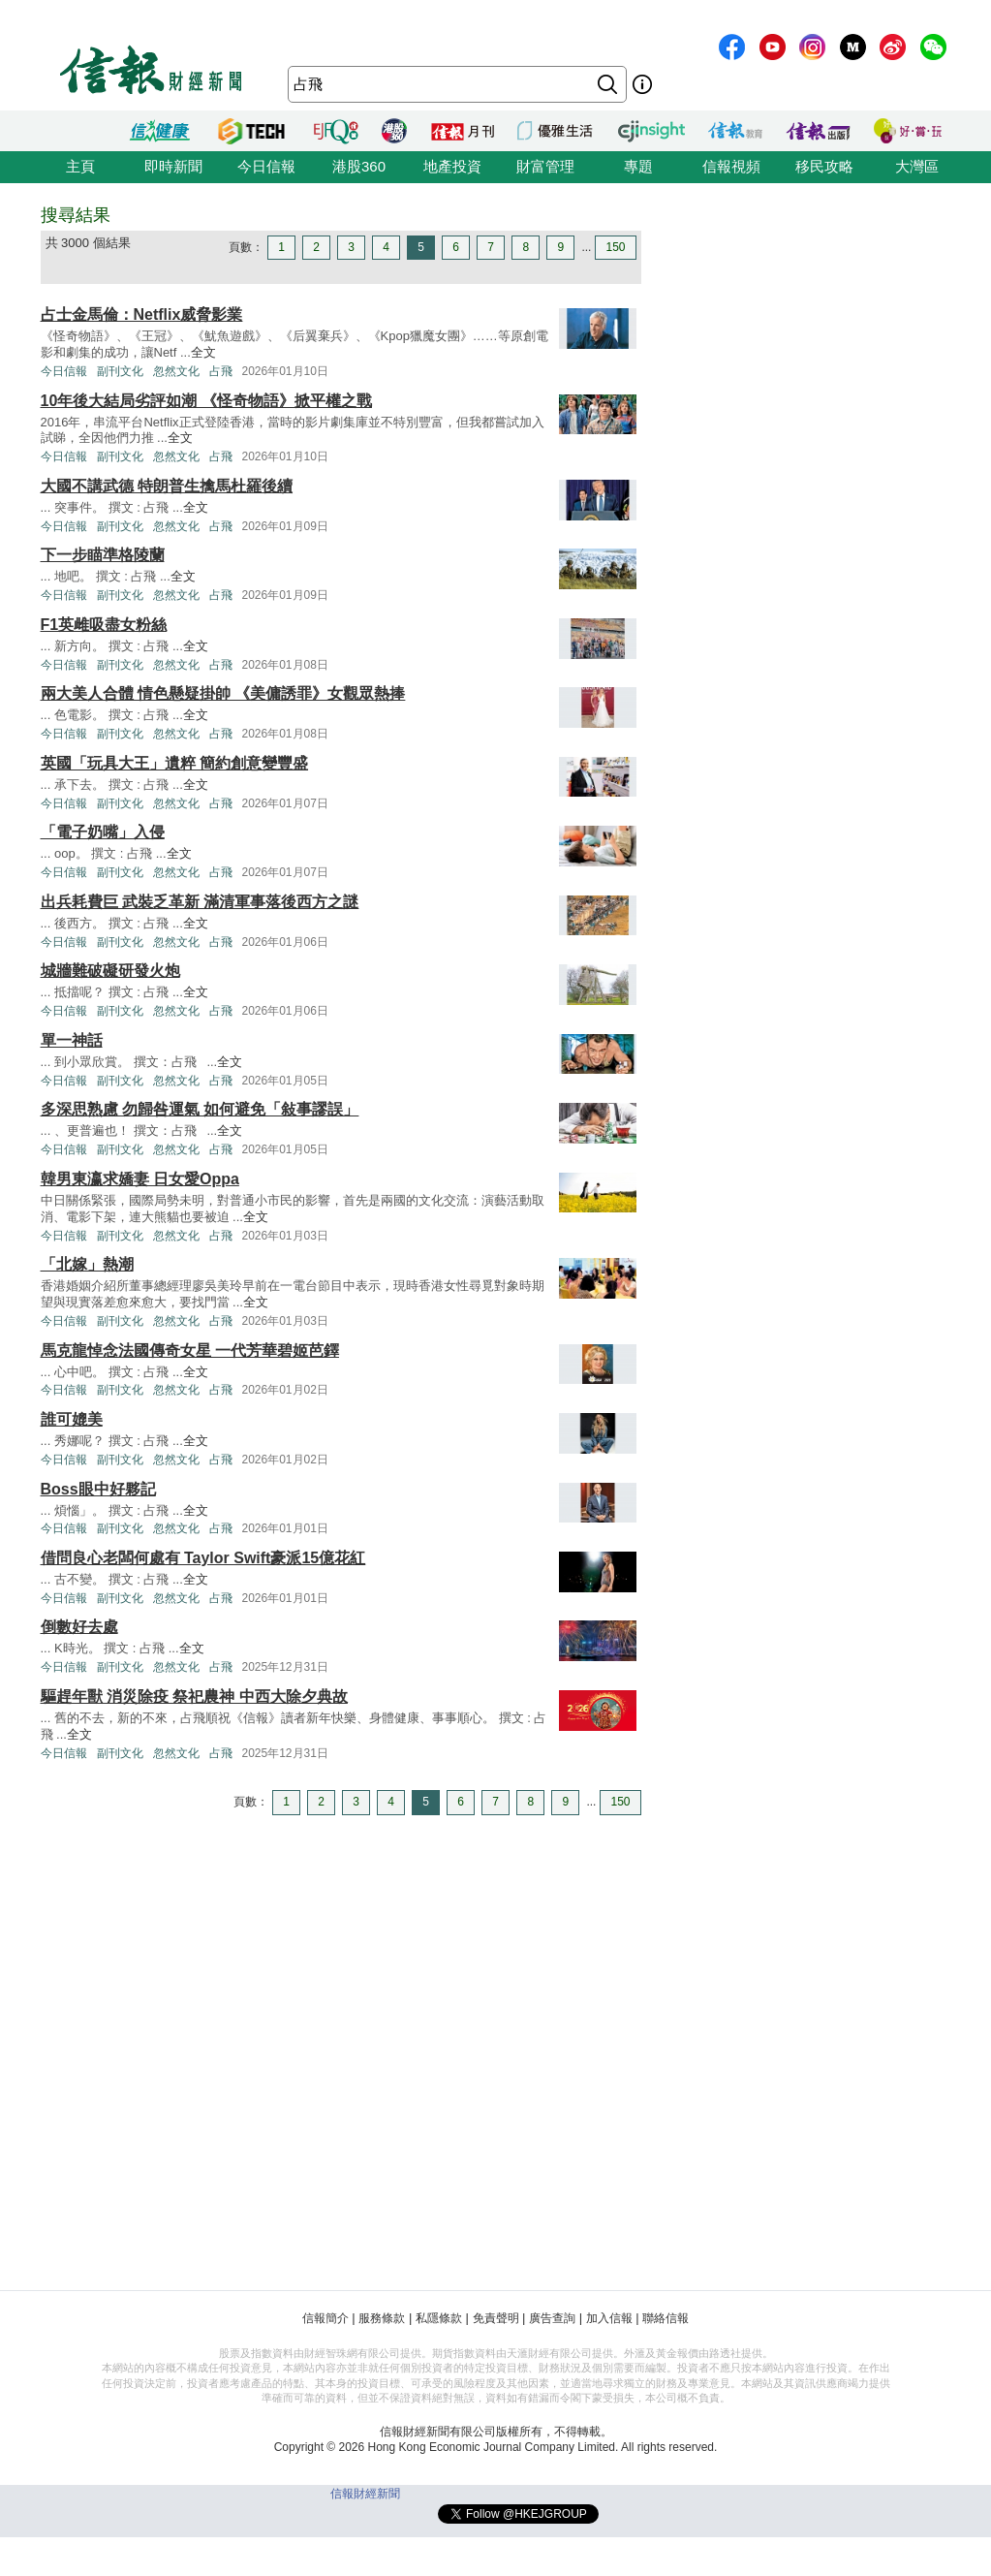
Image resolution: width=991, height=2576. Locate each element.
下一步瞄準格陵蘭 (103, 555)
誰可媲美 (72, 1419)
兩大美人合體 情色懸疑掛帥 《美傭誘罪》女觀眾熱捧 (223, 693)
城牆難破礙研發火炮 (110, 970)
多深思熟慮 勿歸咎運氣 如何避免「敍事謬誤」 (200, 1109)
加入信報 (609, 2318)
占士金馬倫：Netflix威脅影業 (142, 314)
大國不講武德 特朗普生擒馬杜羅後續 (167, 486)
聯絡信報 (665, 2318)
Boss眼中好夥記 (98, 1489)
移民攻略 (824, 166)
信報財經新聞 (365, 2493)
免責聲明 (496, 2318)
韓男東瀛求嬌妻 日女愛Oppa (140, 1179)
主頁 (80, 166)
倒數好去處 (79, 1626)
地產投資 (452, 166)
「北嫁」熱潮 (87, 1264)
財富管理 (545, 166)
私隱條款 (439, 2318)
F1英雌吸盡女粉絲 (104, 624)
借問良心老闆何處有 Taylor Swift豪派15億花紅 (203, 1558)
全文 (203, 352)
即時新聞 (173, 166)
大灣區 (917, 166)
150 (615, 247)
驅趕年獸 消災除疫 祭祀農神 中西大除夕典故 (194, 1696)
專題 (638, 166)
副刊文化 (120, 371)
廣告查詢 (552, 2318)
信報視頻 (731, 166)
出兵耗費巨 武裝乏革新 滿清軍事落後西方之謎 (200, 902)
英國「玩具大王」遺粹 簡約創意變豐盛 (174, 763)
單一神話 (72, 1040)
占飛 (220, 371)
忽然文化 (176, 371)
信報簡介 (325, 2318)
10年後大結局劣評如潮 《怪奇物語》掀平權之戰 (206, 401)
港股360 (359, 166)
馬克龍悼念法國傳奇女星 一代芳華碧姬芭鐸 (190, 1350)
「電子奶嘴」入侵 (103, 832)
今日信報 (266, 166)
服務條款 (381, 2318)
